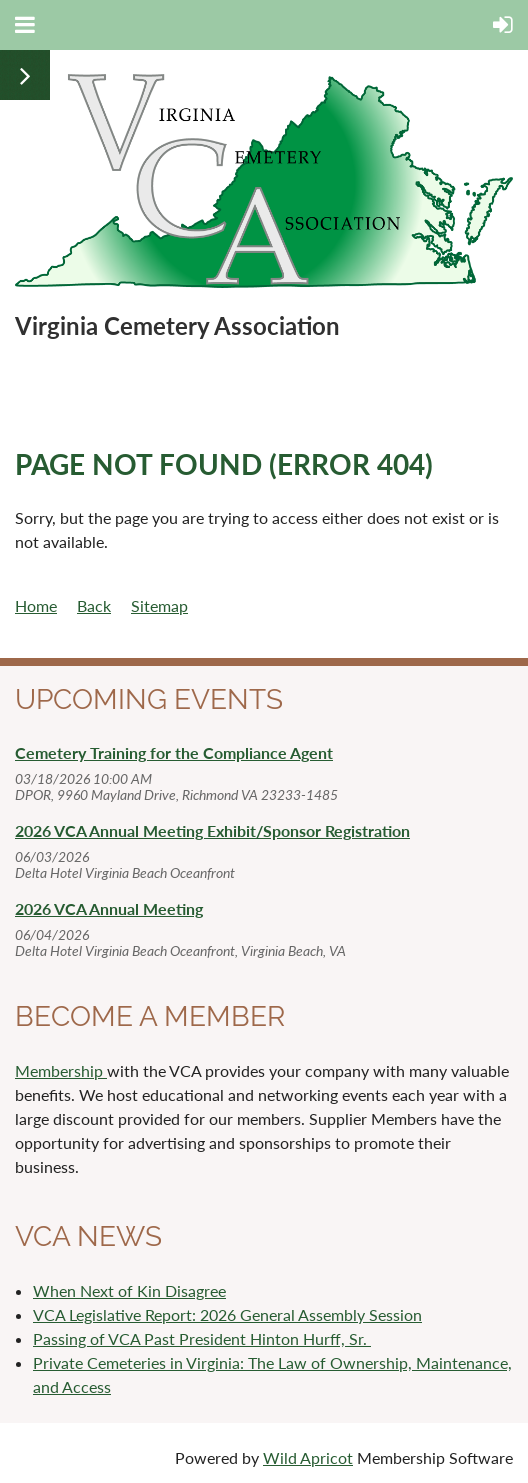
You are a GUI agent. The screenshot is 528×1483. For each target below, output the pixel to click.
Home (36, 605)
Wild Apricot (308, 1457)
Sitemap (159, 605)
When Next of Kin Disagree (129, 1290)
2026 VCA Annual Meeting (109, 908)
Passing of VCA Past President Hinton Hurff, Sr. (202, 1338)
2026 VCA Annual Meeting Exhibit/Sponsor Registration (212, 830)
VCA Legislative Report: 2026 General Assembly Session (227, 1314)
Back (94, 605)
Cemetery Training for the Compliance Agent (174, 752)
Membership (61, 1070)
